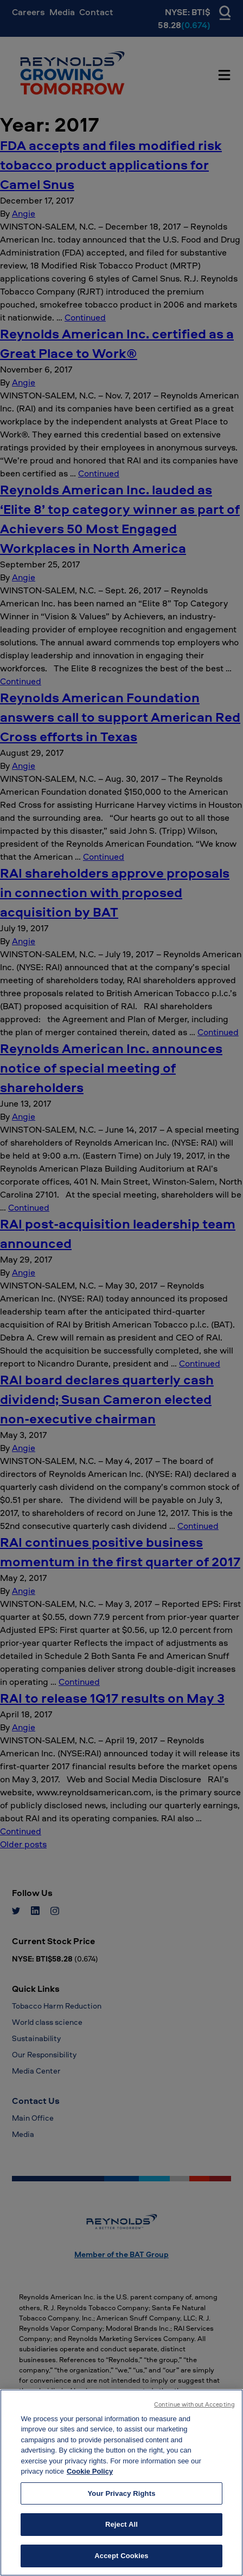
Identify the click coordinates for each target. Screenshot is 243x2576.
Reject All (121, 2535)
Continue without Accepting (194, 2414)
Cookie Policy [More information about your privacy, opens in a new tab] (90, 2481)
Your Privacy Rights (121, 2503)
